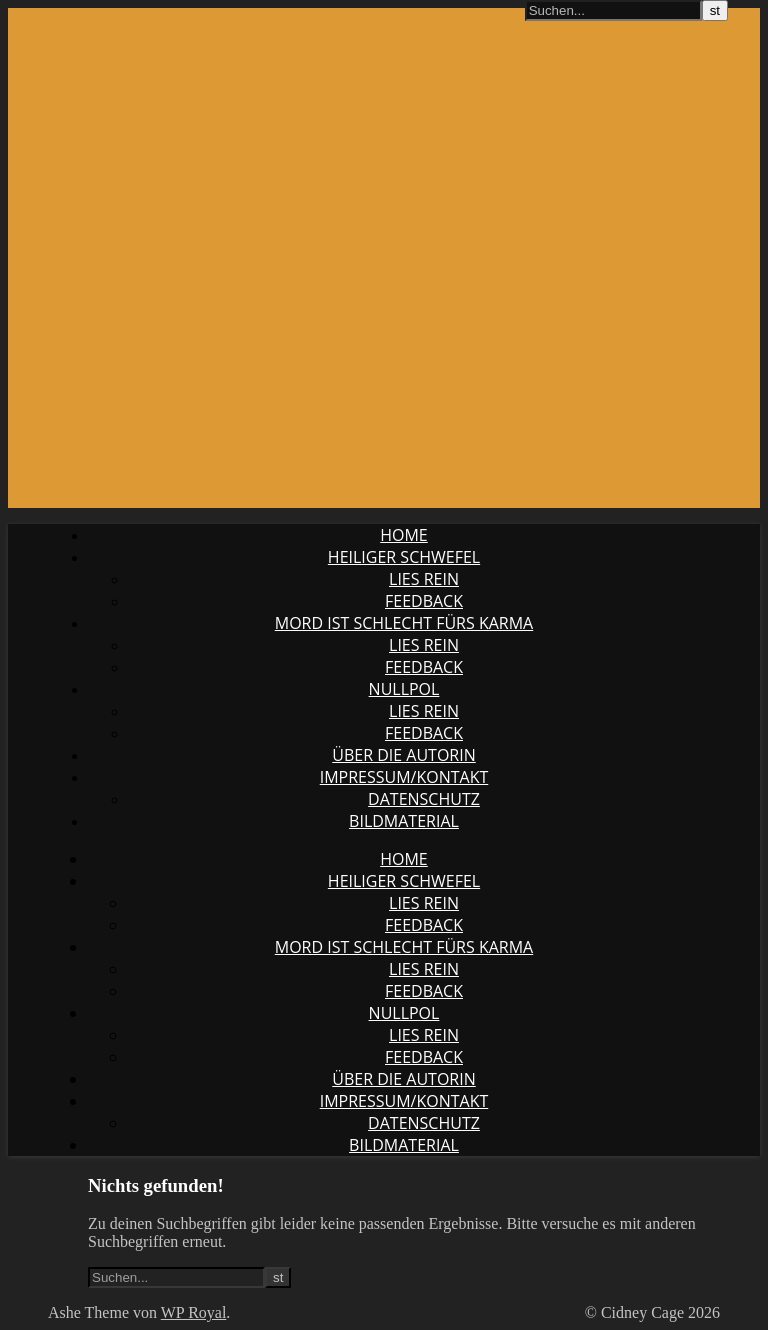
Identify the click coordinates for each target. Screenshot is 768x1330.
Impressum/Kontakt (404, 777)
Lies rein (424, 579)
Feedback (424, 601)
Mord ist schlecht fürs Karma (404, 623)
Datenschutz (424, 799)
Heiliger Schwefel (404, 557)
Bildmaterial (404, 821)
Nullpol (404, 689)
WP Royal (194, 1312)
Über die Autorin (403, 755)
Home (404, 535)
